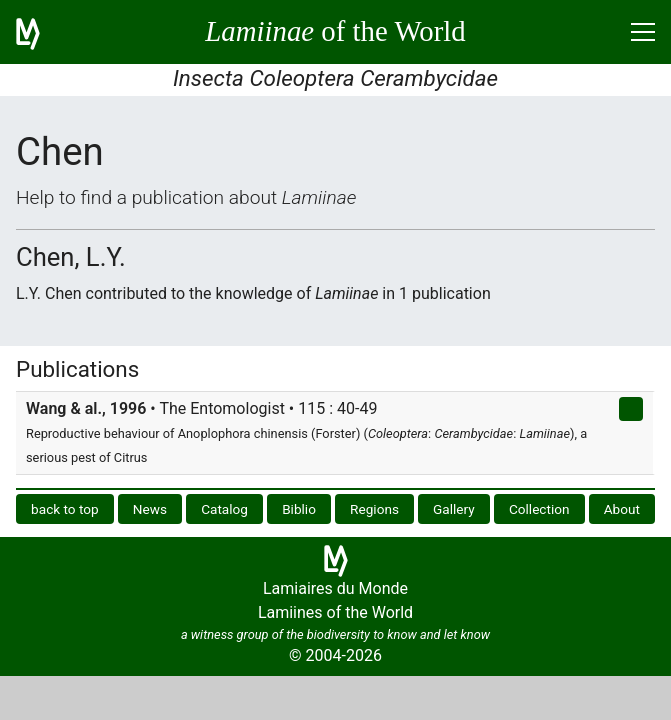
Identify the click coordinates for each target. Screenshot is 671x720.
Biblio (299, 509)
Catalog (224, 509)
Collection (539, 509)
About (622, 509)
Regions (374, 509)
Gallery (454, 509)
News (150, 509)
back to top (65, 509)
